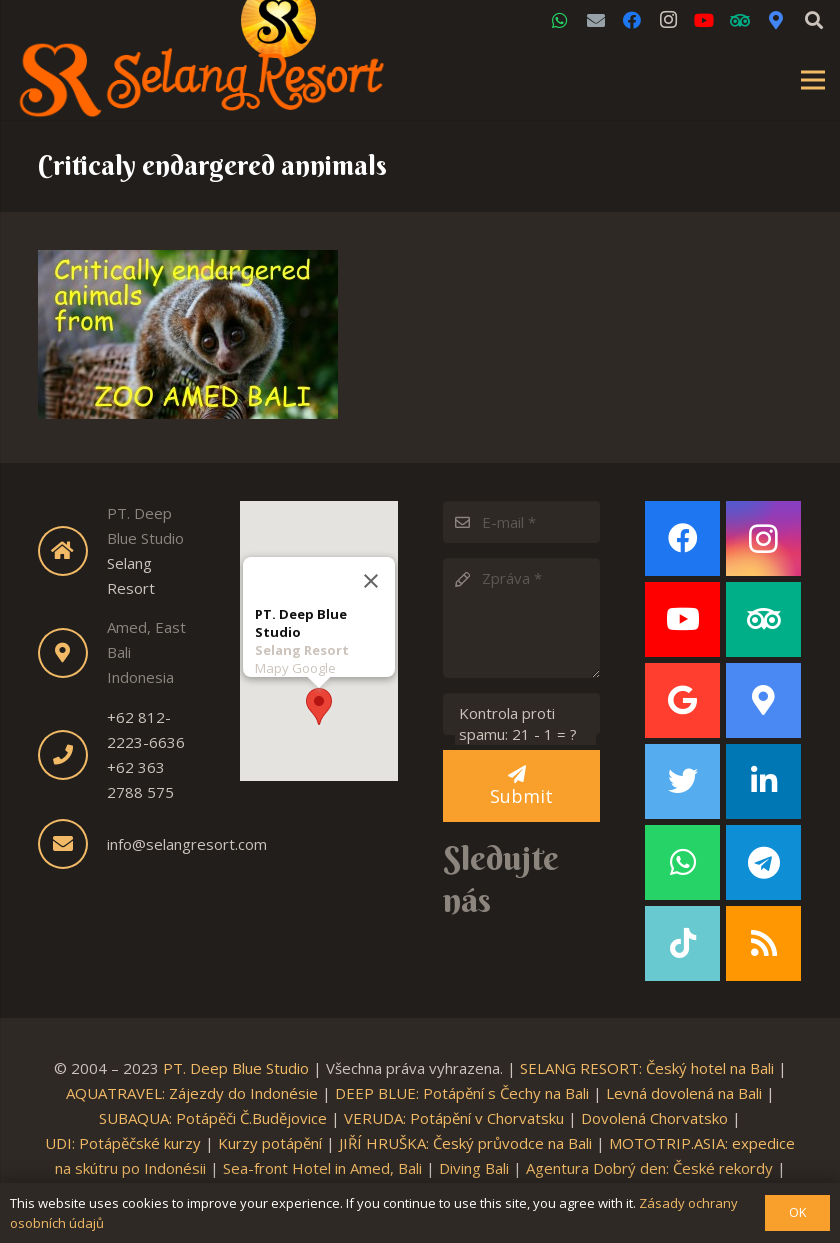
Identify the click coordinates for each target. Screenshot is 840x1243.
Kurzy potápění (270, 1143)
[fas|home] (72, 551)
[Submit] (522, 786)
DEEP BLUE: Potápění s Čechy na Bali (462, 1093)
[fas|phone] (72, 755)
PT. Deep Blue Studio (236, 1068)
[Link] (202, 80)
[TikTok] (682, 943)
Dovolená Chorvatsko (654, 1118)
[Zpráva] (522, 618)
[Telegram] (763, 862)
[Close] (371, 575)
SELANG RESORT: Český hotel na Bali (647, 1068)
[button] (319, 700)
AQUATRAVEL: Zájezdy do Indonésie (192, 1093)
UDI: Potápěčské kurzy (123, 1143)
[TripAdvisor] (740, 20)
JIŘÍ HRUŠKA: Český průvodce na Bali (465, 1143)
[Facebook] (632, 20)
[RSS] (763, 943)
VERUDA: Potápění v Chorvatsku (454, 1118)
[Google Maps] (776, 20)
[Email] (596, 20)
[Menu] (813, 80)
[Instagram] (668, 20)
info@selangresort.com (187, 844)
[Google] (682, 700)
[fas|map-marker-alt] (72, 653)
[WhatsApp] (560, 20)
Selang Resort (302, 644)
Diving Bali (474, 1168)
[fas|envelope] (72, 844)
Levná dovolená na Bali (684, 1093)
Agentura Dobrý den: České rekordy (649, 1168)
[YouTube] (704, 20)
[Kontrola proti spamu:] (522, 714)
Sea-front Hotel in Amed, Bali (322, 1168)
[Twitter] (682, 781)
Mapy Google (295, 662)
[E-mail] (522, 522)
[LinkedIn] (763, 781)
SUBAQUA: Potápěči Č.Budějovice (213, 1118)
